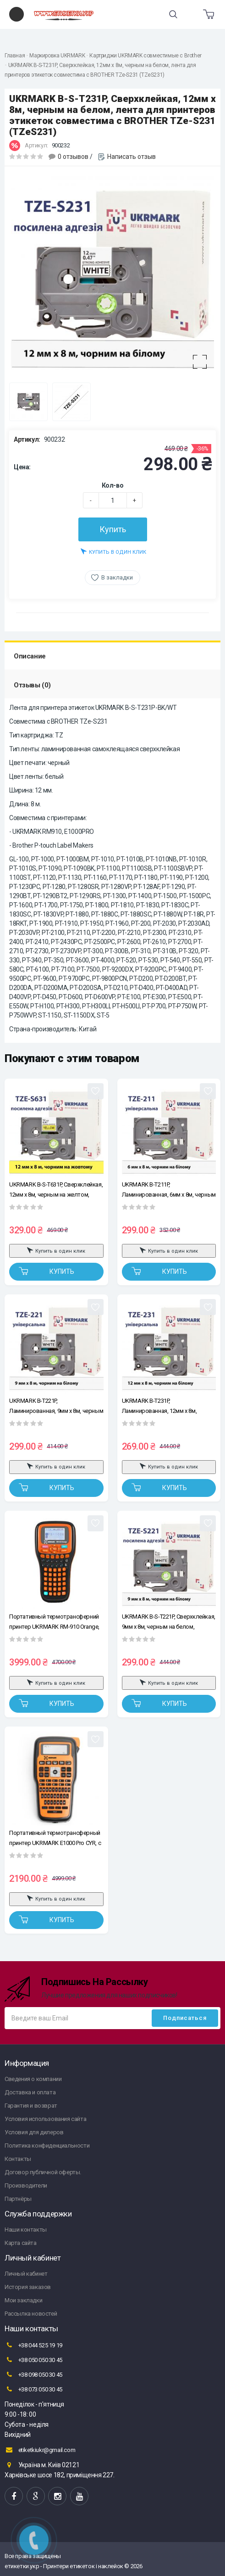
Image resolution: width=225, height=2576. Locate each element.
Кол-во (113, 485)
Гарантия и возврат (31, 2105)
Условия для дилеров (34, 2132)
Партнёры (18, 2198)
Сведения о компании (33, 2078)
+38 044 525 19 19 (33, 2345)
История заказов (28, 2287)
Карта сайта (21, 2242)
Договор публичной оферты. (43, 2172)
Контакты (18, 2158)
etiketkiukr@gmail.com (40, 2449)
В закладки (117, 577)
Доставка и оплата (30, 2092)
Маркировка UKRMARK (57, 55)
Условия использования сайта (45, 2118)
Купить (112, 529)
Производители (26, 2185)
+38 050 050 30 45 (33, 2359)
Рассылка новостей (31, 2313)
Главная (15, 55)
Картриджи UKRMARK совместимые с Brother (145, 55)
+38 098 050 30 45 (33, 2374)
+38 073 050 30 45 (33, 2389)
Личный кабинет (26, 2273)
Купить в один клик (113, 551)
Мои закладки (23, 2300)
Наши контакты (26, 2229)
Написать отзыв (131, 156)
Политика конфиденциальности (47, 2145)
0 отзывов (73, 156)
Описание (30, 656)
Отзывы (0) (32, 685)
